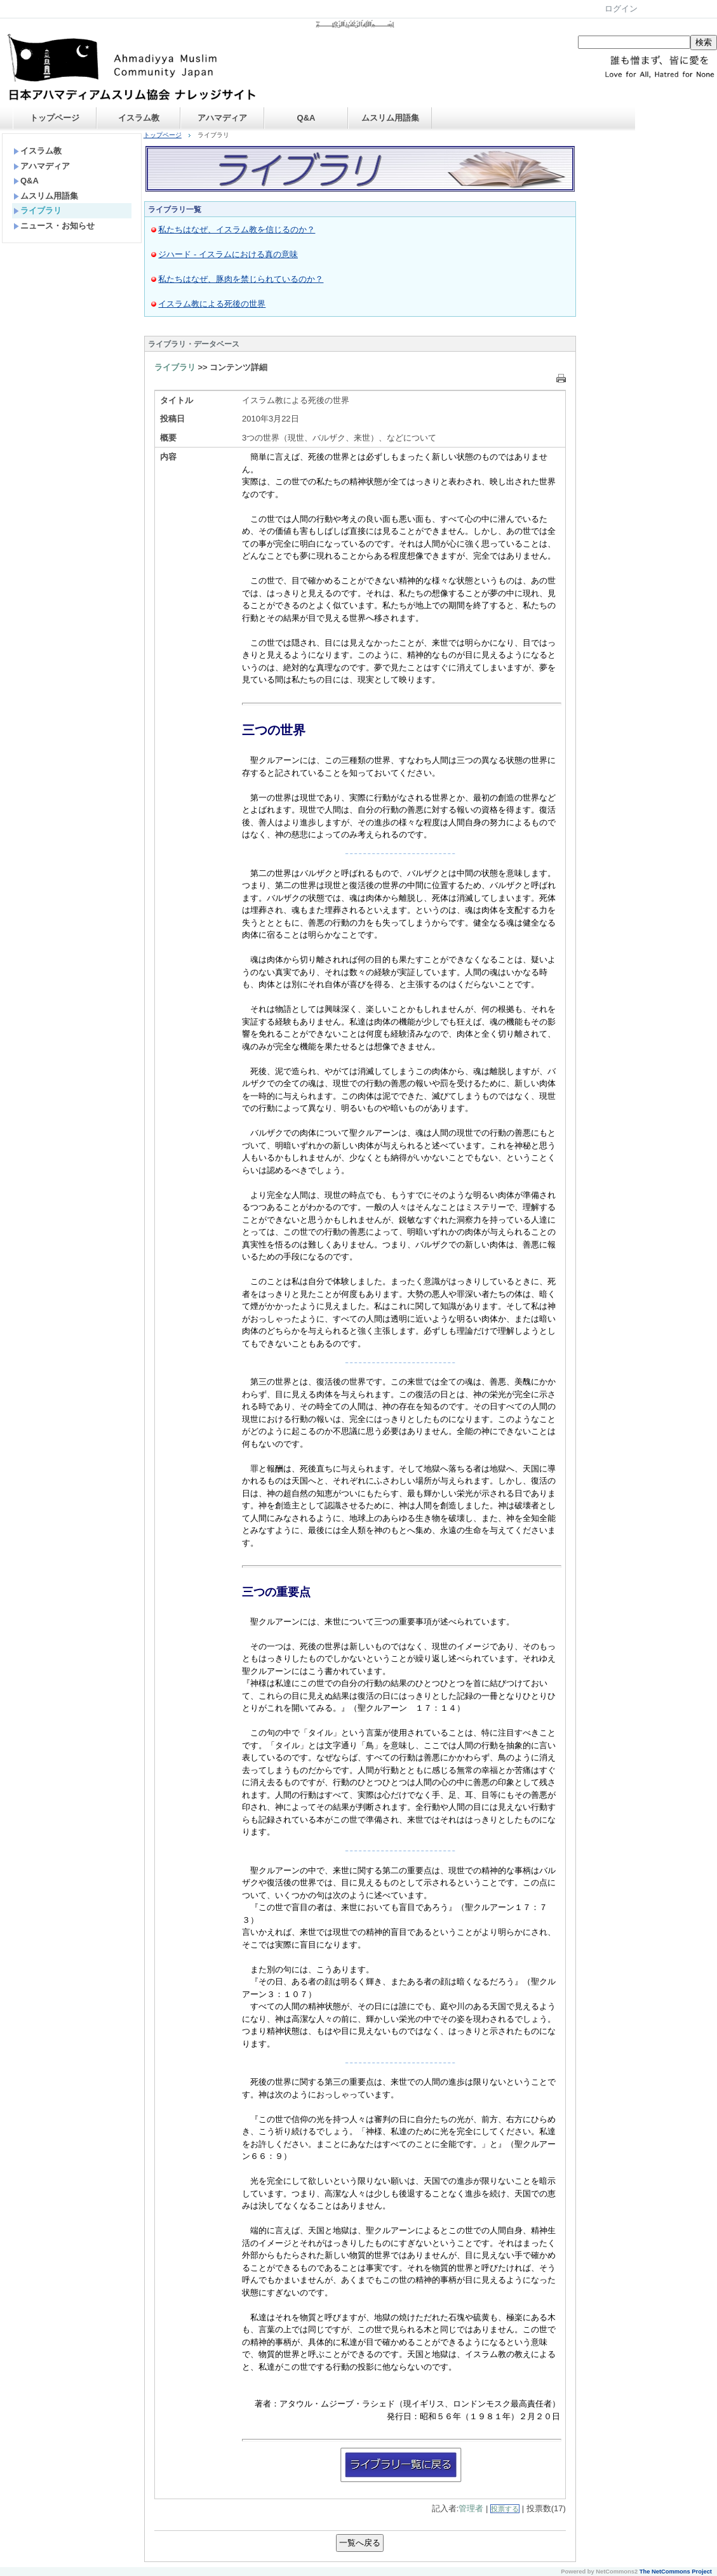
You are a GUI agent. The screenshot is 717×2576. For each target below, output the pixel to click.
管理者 (471, 2508)
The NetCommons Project (676, 2571)
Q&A (306, 118)
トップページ (54, 118)
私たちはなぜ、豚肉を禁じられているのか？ (240, 279)
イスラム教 (138, 118)
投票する (505, 2509)
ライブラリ (37, 210)
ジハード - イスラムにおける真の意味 (228, 254)
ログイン (621, 8)
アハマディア (222, 118)
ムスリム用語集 (390, 118)
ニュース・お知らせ (54, 225)
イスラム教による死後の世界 (211, 304)
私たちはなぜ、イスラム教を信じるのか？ (236, 229)
